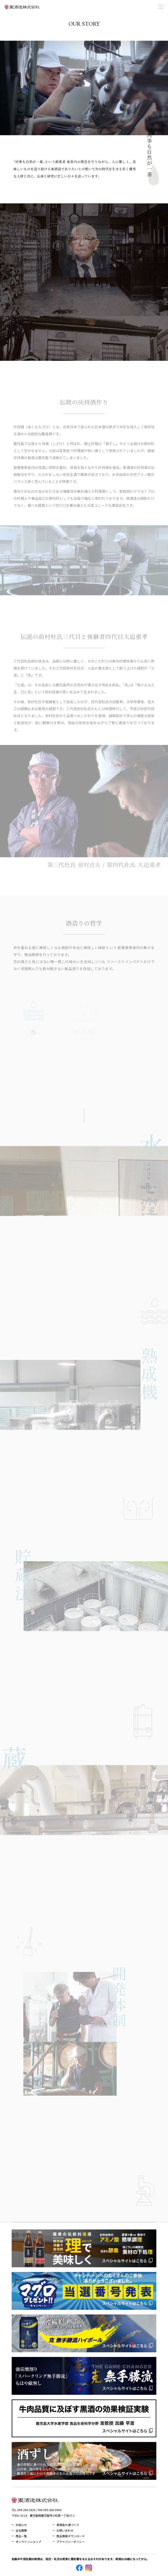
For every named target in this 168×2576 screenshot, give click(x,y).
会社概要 (21, 2530)
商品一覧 (21, 2536)
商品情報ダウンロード (70, 2536)
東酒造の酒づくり (67, 2525)
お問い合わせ (64, 2530)
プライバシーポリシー (70, 2542)
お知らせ (21, 2525)
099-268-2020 (26, 2510)
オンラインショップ (28, 2542)
